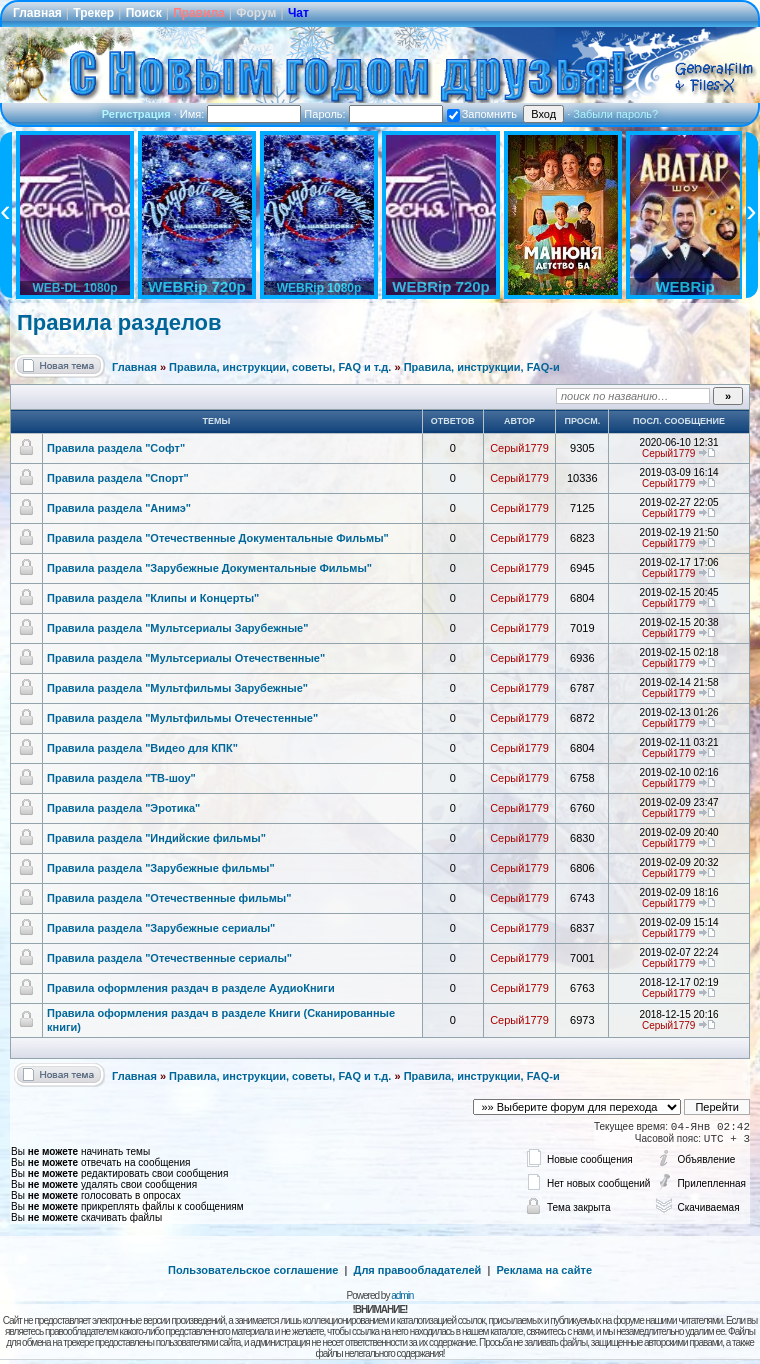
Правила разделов (119, 322)
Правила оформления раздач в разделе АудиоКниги (191, 988)
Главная (37, 13)
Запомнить (482, 114)
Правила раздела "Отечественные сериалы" (169, 958)
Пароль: (373, 114)
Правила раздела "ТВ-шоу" (121, 778)
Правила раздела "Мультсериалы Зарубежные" (177, 628)
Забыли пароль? (615, 114)
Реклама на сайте (544, 1270)
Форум (256, 13)
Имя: (241, 114)
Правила (199, 13)
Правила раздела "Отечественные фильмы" (169, 898)
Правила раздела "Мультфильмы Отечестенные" (182, 718)
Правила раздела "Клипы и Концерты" (153, 598)
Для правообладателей (418, 1270)
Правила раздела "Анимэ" (119, 508)
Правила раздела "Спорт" (118, 478)
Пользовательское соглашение (253, 1270)
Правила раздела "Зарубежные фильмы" (161, 868)
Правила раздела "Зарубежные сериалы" (161, 928)
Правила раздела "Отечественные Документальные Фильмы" (218, 538)
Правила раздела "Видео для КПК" (142, 748)
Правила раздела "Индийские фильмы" (156, 838)
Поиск (144, 13)
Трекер (93, 13)
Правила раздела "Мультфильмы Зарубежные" (177, 688)
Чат (298, 13)
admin (402, 1295)
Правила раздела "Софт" (116, 448)
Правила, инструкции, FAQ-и (482, 367)
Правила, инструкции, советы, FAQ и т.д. (280, 367)
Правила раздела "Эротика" (123, 808)
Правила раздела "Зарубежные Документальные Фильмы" (209, 568)
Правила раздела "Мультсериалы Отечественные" (186, 658)
